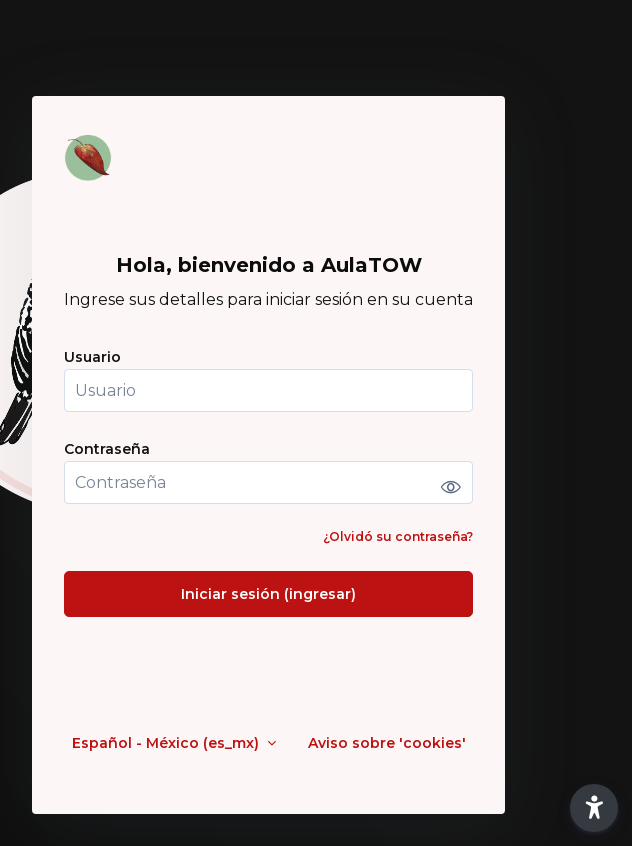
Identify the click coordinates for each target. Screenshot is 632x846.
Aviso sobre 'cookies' (387, 743)
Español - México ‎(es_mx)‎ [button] (167, 743)
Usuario (92, 357)
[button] (594, 808)
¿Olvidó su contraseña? (398, 536)
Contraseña (107, 449)
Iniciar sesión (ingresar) (268, 594)
